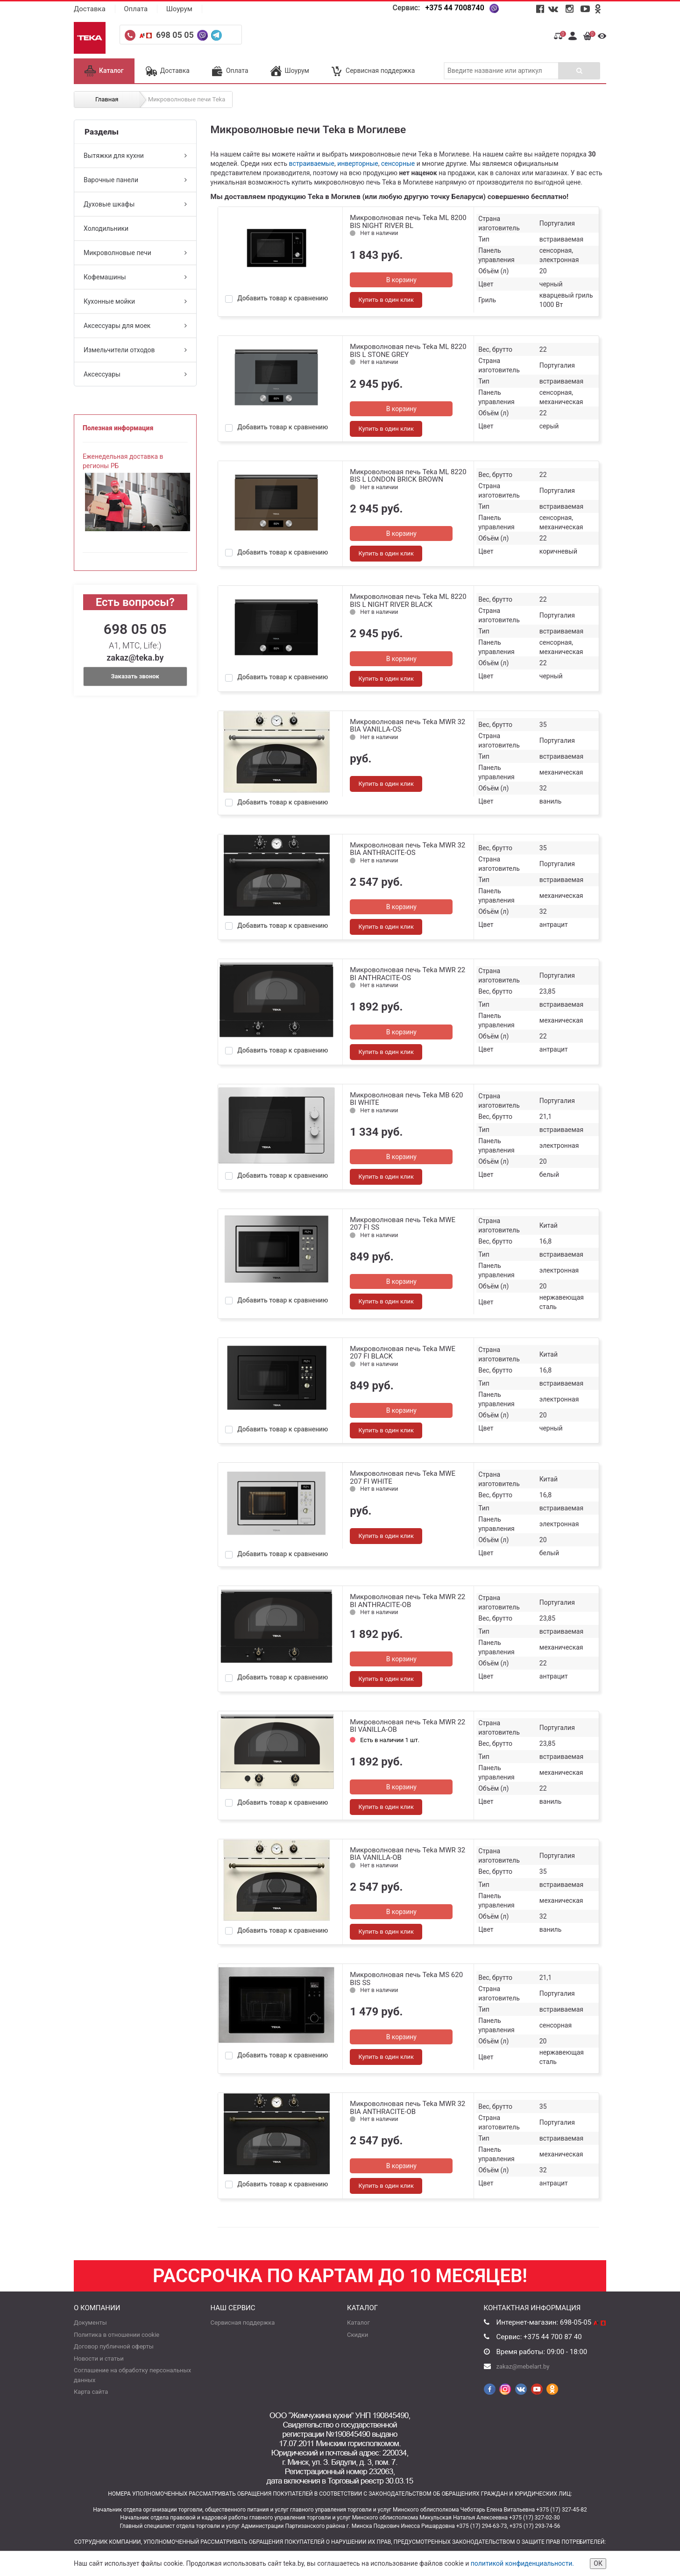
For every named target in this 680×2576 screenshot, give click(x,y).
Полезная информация (118, 428)
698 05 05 (176, 35)
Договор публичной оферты (114, 2346)
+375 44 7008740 (454, 7)
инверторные (357, 163)
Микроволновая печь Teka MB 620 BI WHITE (406, 1099)
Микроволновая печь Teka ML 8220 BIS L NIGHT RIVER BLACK (408, 600)
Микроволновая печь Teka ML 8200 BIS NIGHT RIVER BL (408, 221)
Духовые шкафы (135, 204)
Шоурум (179, 9)
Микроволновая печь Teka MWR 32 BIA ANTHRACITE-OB (407, 2107)
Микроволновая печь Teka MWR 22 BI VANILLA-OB (407, 1726)
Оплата (136, 9)
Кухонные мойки (135, 301)
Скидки (357, 2334)
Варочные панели (135, 180)
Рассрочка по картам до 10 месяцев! (340, 2276)
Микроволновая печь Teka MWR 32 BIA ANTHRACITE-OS (407, 849)
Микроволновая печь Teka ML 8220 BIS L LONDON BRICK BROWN (408, 476)
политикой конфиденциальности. (522, 2563)
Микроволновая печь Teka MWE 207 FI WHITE (402, 1477)
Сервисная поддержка (373, 70)
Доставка (90, 9)
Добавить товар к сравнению (282, 298)
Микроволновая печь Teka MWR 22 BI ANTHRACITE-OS (407, 974)
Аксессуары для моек (135, 325)
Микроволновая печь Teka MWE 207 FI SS (402, 1224)
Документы (90, 2322)
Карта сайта (91, 2391)
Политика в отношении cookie (116, 2334)
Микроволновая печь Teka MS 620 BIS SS (406, 1979)
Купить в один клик (386, 299)
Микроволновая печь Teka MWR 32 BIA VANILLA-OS (407, 726)
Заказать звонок (135, 676)
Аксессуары (135, 374)
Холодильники (106, 228)
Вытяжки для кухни (135, 155)
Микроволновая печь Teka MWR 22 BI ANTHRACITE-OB (407, 1601)
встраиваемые (311, 163)
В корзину (401, 280)
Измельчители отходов (135, 350)
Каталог (104, 70)
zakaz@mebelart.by (523, 2366)
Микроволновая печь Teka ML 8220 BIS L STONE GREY (408, 350)
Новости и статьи (99, 2358)
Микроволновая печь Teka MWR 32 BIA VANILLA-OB (407, 1854)
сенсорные (398, 163)
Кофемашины (135, 277)
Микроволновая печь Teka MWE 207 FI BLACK (402, 1353)
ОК (598, 2563)
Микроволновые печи (135, 252)
